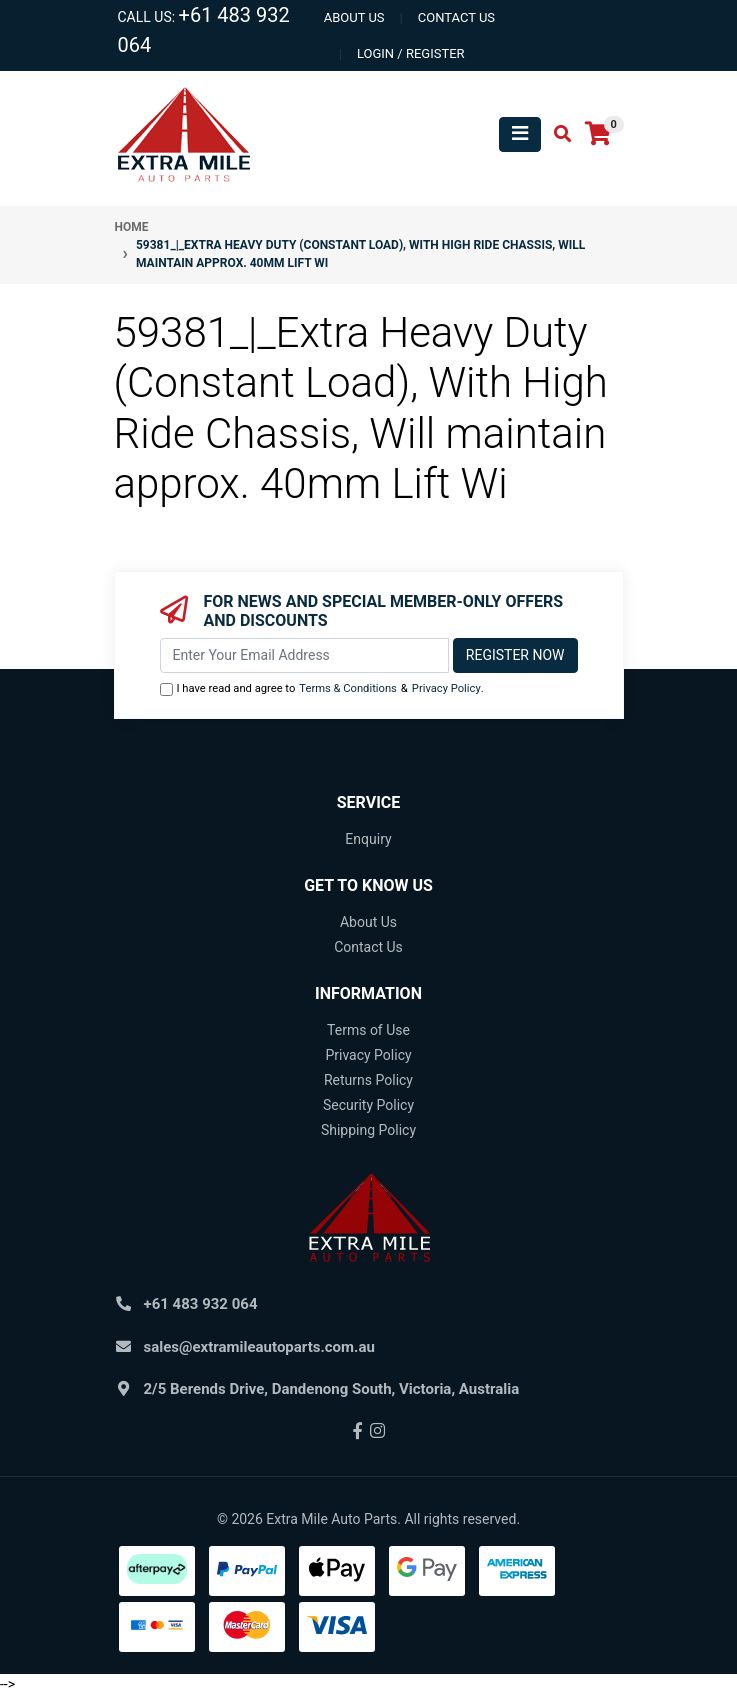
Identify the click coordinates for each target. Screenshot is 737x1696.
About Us (368, 922)
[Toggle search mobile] (556, 134)
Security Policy (368, 1105)
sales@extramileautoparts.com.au (259, 1347)
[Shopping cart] (598, 134)
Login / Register (411, 53)
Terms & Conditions (348, 688)
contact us (456, 17)
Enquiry (368, 839)
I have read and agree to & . (322, 689)
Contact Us (368, 947)
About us (354, 17)
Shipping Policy (368, 1130)
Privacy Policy (446, 688)
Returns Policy (368, 1080)
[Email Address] (304, 655)
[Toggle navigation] (520, 134)
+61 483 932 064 (201, 1304)
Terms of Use (368, 1030)
